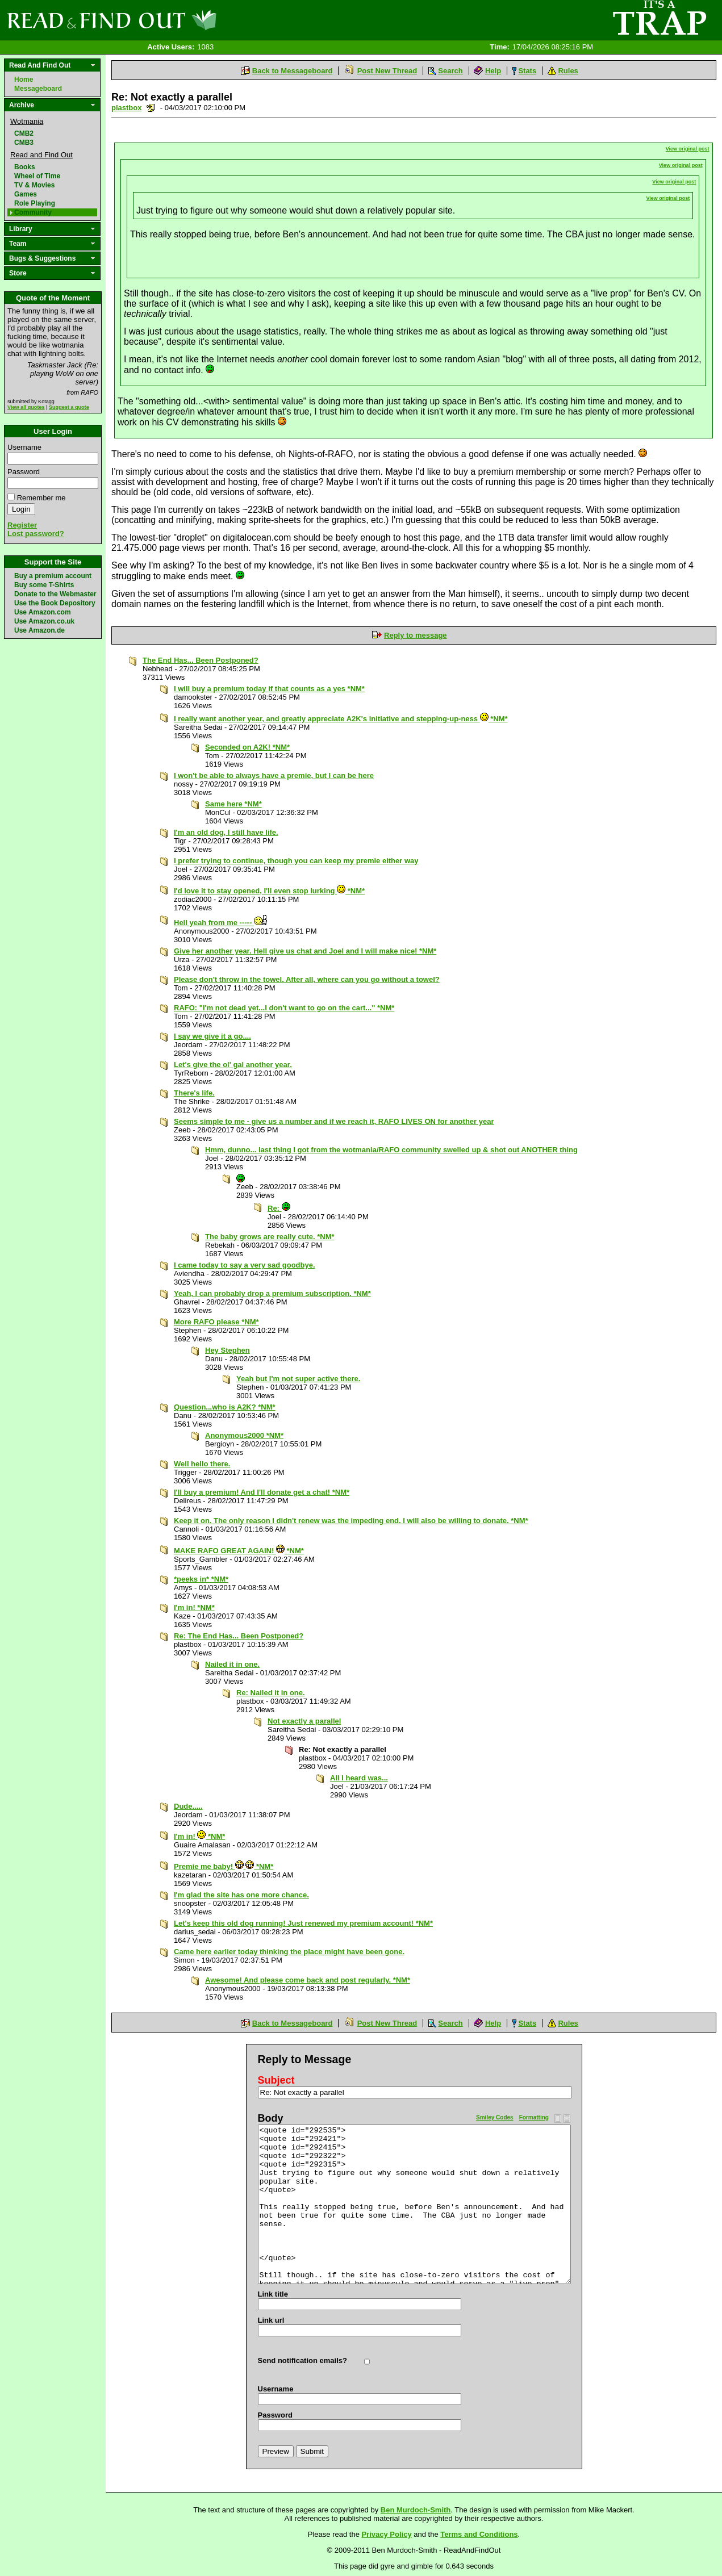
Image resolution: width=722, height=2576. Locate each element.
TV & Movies (34, 185)
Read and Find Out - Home (171, 20)
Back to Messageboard (292, 70)
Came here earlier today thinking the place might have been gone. (289, 1951)
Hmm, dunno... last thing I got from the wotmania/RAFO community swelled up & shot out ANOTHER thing (391, 1149)
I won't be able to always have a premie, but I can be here (274, 775)
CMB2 (24, 133)
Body (270, 2118)
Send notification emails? (302, 2360)
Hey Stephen (227, 1350)
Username (24, 447)
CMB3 (24, 143)
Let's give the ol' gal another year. (233, 1064)
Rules (568, 70)
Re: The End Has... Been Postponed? (238, 1636)
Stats (527, 70)
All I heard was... (359, 1778)
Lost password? (35, 533)
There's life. (194, 1093)
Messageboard (38, 89)
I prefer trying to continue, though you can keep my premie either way (296, 860)
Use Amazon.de (39, 630)
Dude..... (188, 1806)
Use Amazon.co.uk (44, 621)
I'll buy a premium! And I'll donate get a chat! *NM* (261, 1492)
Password (23, 471)
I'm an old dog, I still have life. (226, 832)
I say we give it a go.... (212, 1036)
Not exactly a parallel (304, 1721)
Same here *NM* (233, 804)
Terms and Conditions (478, 2534)
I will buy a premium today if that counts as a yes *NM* (269, 688)
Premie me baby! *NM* (223, 1866)
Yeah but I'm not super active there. (298, 1378)
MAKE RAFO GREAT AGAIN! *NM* (239, 1550)
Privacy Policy (387, 2534)
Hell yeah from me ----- (221, 922)
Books (24, 167)
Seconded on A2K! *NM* (247, 747)
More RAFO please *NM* (216, 1322)
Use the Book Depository (54, 603)
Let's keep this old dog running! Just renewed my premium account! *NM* (303, 1923)
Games (25, 194)
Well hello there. (202, 1464)
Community (33, 212)
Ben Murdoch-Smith (416, 2510)
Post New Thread (387, 70)
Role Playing (34, 203)
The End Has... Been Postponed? (200, 660)
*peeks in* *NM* (201, 1579)
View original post (688, 149)
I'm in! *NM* (194, 1607)
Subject (276, 2080)
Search (450, 70)
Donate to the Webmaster (55, 594)
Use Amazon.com (42, 612)
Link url (271, 2320)
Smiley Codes (495, 2117)
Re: (279, 1208)
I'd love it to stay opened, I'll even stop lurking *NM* (269, 890)
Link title (273, 2294)
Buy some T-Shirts (44, 585)
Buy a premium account (52, 576)
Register (22, 525)
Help (493, 70)
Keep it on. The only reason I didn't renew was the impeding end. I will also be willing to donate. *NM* (351, 1520)
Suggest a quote (69, 407)
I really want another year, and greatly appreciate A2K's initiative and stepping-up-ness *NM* (341, 718)
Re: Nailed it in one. (270, 1692)
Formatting (534, 2117)
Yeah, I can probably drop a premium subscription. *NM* (272, 1293)
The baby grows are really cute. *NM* (270, 1236)
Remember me (41, 498)
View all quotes (26, 407)
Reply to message (415, 635)
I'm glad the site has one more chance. (241, 1895)
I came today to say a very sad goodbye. (244, 1265)
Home (23, 79)
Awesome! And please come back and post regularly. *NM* (307, 1980)
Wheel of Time (37, 176)
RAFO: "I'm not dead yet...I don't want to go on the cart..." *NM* (284, 1007)
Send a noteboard (151, 107)
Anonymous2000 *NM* (244, 1435)
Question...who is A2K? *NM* (225, 1407)
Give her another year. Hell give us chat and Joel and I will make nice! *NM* (305, 951)
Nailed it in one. (232, 1664)
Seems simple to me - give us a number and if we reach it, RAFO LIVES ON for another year (334, 1121)
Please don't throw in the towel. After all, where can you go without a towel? (307, 979)
